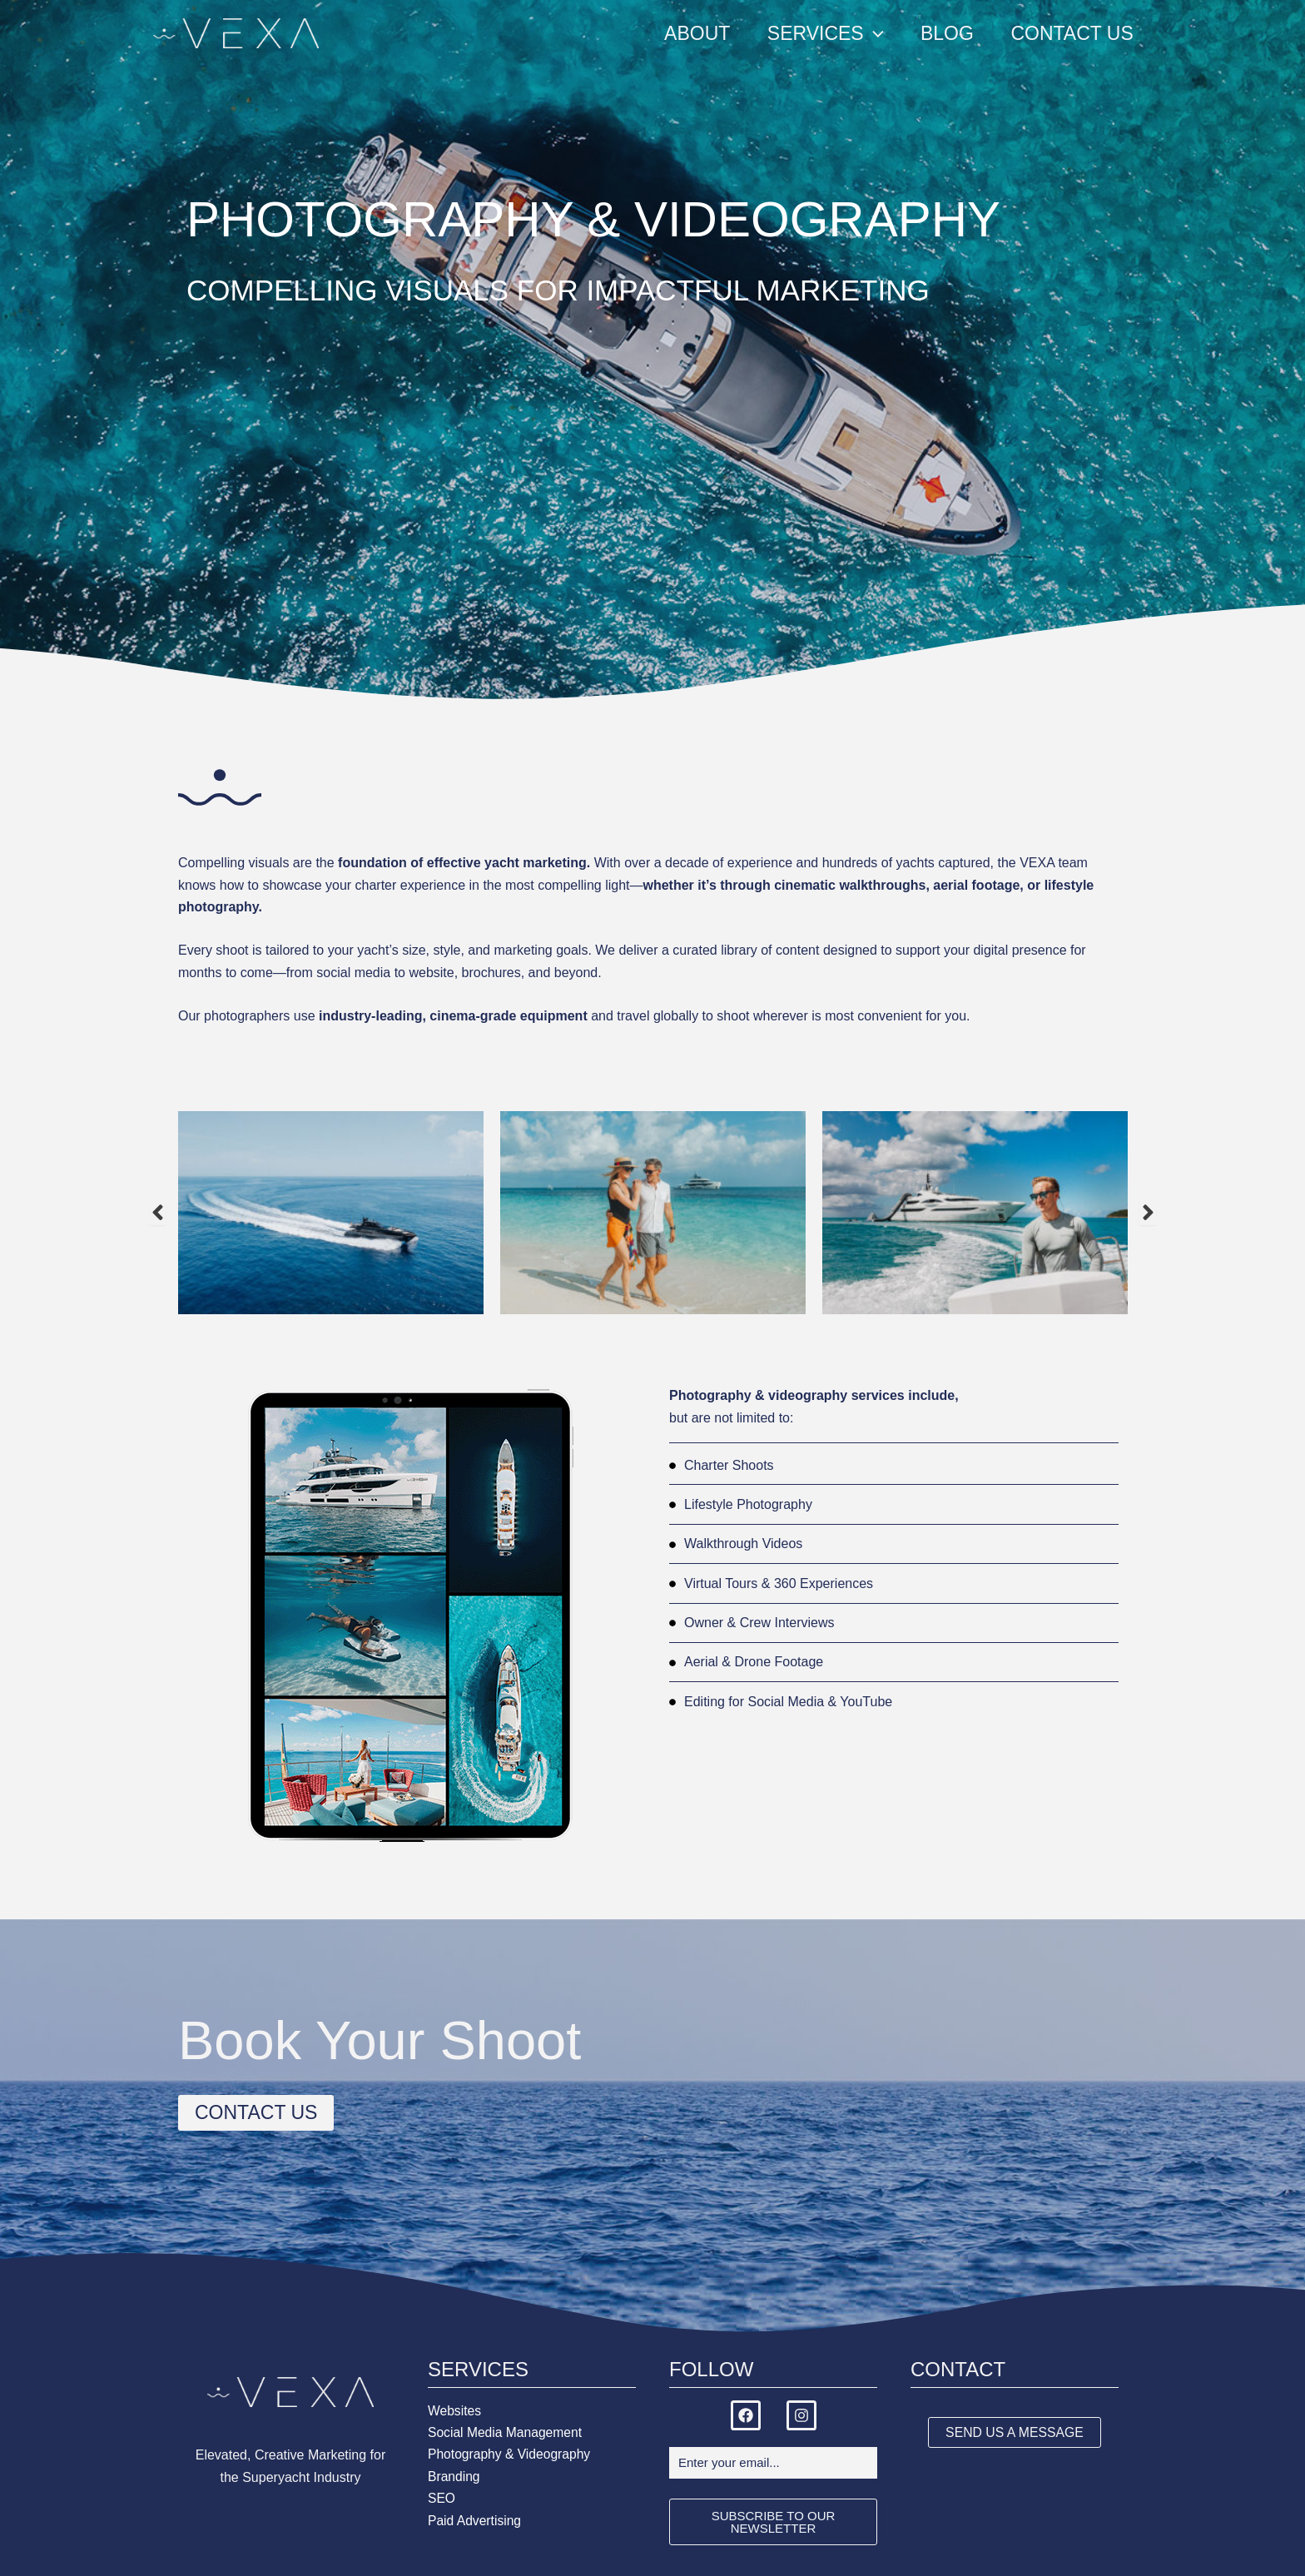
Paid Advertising (475, 2521)
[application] (871, 33)
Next (1147, 1212)
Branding (454, 2476)
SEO (442, 2498)
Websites (455, 2411)
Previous (157, 1212)
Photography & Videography (511, 2454)
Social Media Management (506, 2432)
